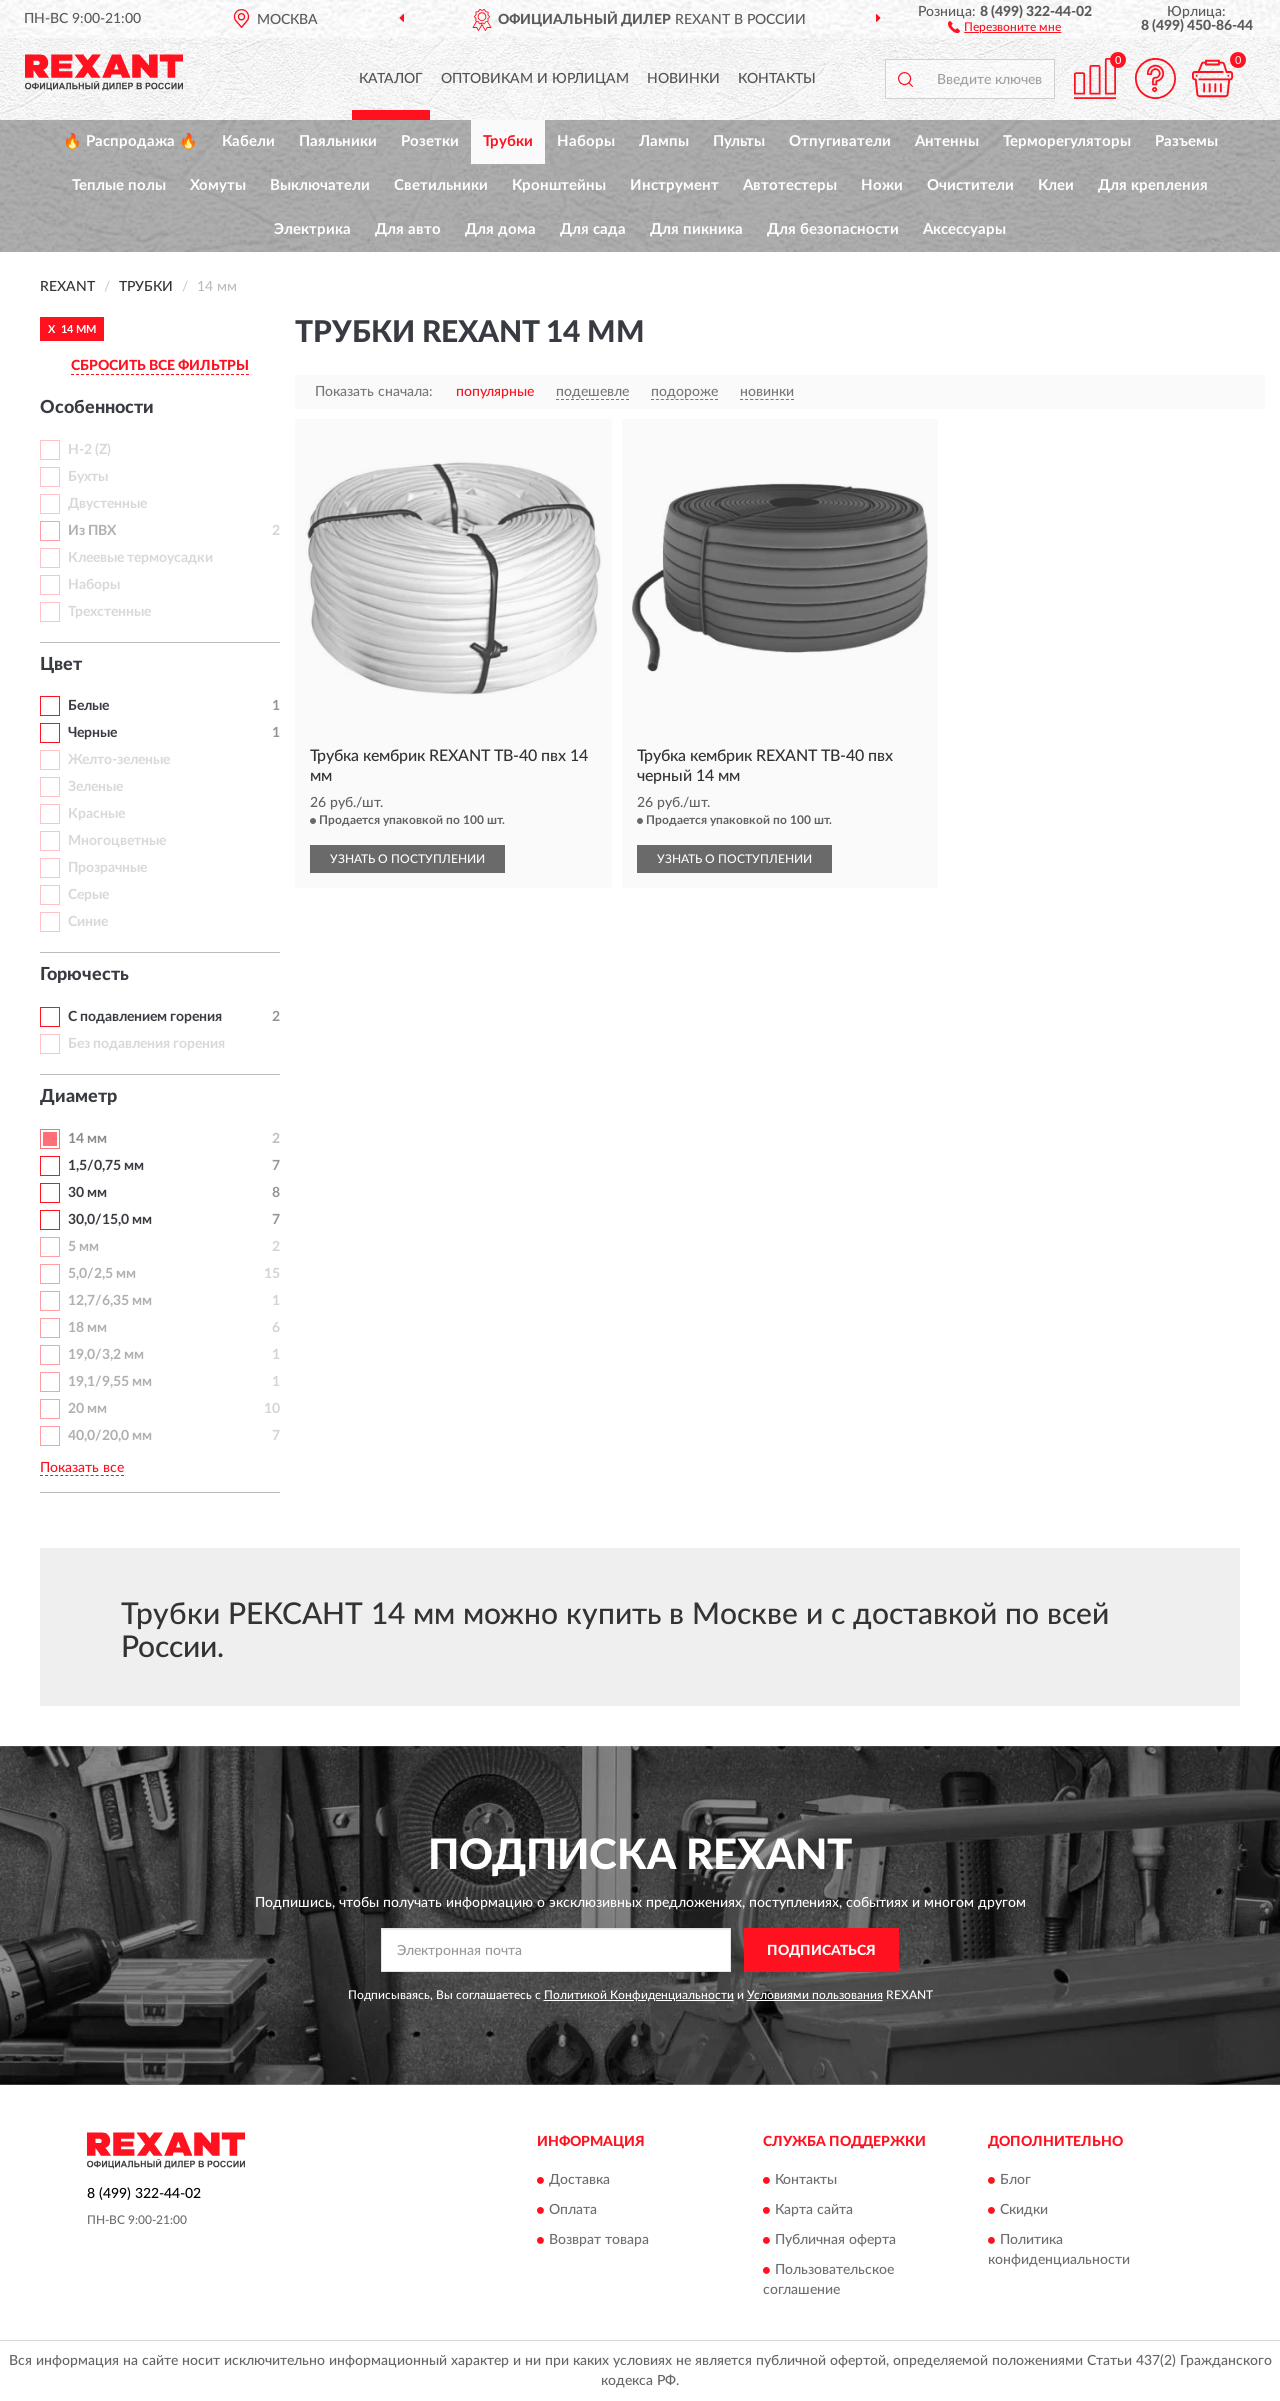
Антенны (947, 141)
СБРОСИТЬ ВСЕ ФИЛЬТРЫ (160, 366)
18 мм (87, 1328)
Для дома (500, 229)
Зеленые (95, 787)
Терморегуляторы (1067, 141)
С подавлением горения (145, 1017)
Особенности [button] (97, 408)
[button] (1004, 26)
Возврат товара (599, 2240)
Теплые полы (119, 185)
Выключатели (320, 185)
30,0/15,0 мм (110, 1220)
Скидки (1024, 2210)
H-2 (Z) (89, 450)
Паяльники (338, 141)
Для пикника (696, 229)
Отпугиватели (840, 141)
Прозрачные (107, 868)
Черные (92, 733)
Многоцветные (117, 841)
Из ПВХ (92, 531)
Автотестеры (790, 185)
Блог (1015, 2180)
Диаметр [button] (78, 1097)
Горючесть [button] (84, 975)
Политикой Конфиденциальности (639, 1995)
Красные (96, 814)
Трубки (508, 141)
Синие (88, 922)
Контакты (777, 79)
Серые (88, 895)
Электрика (312, 229)
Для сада (593, 229)
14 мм (87, 1139)
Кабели (248, 141)
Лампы (664, 141)
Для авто (408, 229)
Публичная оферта (835, 2240)
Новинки (683, 79)
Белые (88, 706)
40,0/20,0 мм (110, 1436)
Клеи (1056, 185)
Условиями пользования (815, 1995)
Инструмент (674, 185)
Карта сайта (814, 2210)
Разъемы (1186, 141)
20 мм (87, 1409)
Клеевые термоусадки (140, 558)
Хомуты (218, 185)
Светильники (441, 185)
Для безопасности (833, 229)
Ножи (882, 185)
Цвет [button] (61, 665)
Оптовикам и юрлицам (535, 79)
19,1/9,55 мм (110, 1382)
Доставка (579, 2180)
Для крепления (1153, 185)
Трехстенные (109, 612)
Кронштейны (559, 185)
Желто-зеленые (119, 760)
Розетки (430, 141)
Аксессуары (964, 229)
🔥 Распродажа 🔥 (130, 141)
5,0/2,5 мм (102, 1274)
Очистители (970, 185)
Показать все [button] (82, 1468)
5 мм (83, 1247)
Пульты (739, 141)
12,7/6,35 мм (110, 1301)
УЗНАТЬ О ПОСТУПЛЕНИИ (407, 859)
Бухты (88, 477)
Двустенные (107, 504)
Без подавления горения (146, 1044)
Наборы (586, 141)
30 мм (87, 1193)
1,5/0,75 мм (106, 1166)
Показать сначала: (374, 392)
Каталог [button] (391, 79)
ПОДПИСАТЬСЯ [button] (821, 1951)
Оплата (573, 2210)
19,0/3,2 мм (106, 1355)
